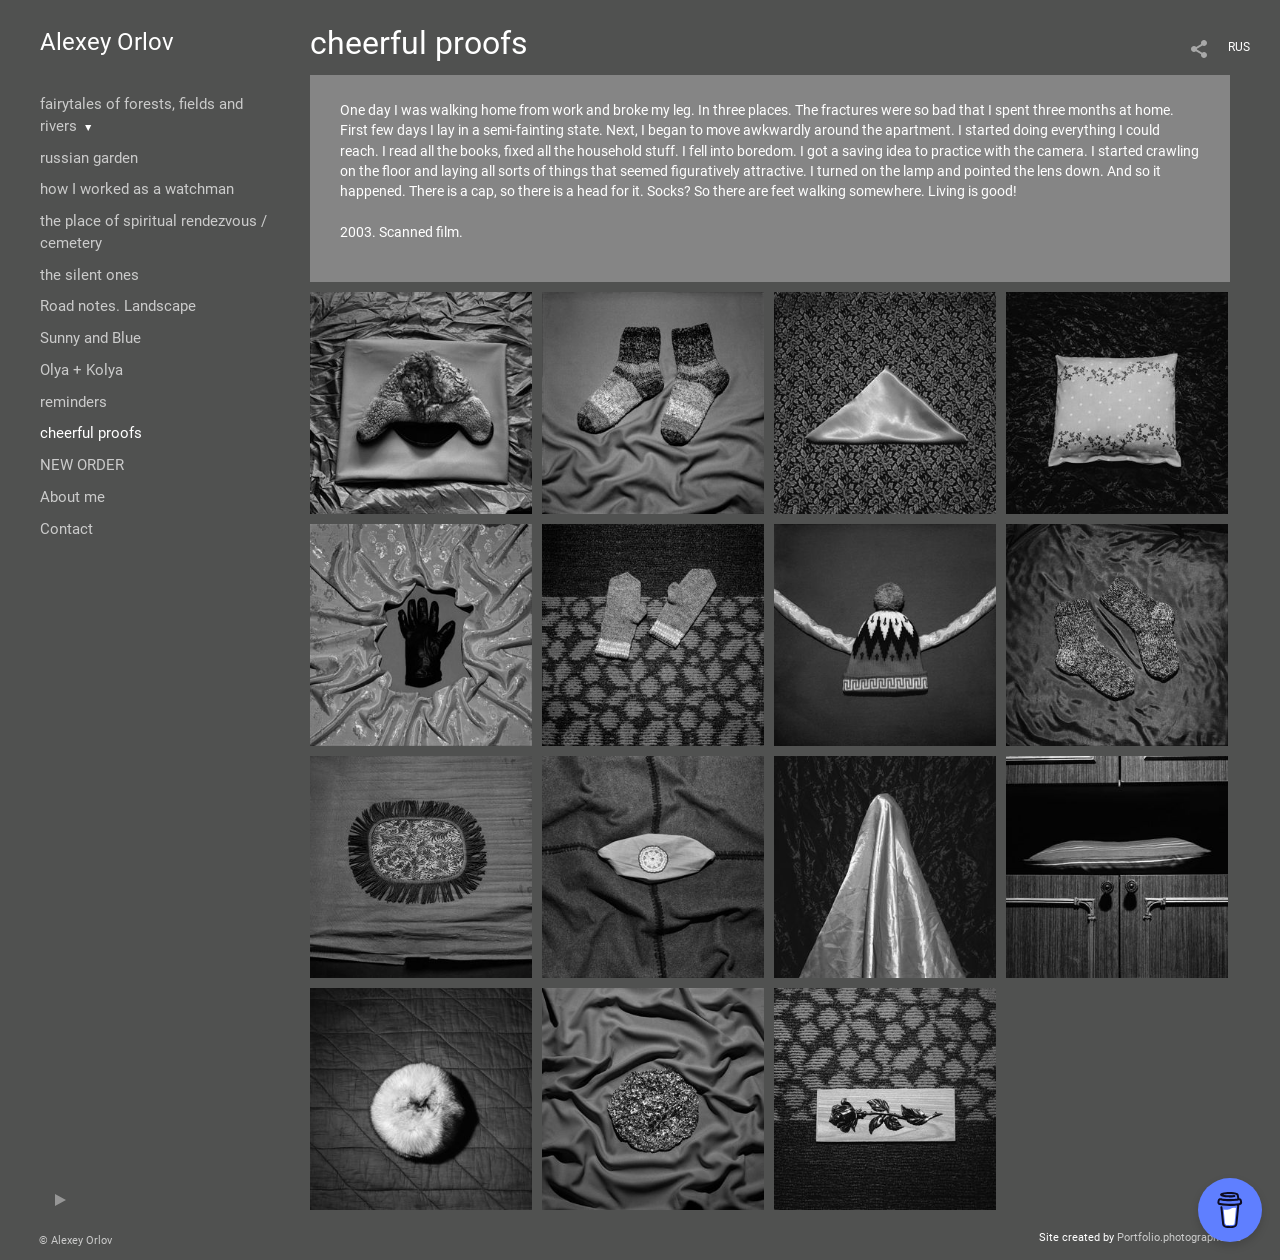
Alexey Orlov (107, 42)
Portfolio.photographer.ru (1179, 1237)
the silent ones (89, 275)
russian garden (89, 158)
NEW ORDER (82, 465)
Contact (66, 529)
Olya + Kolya (81, 370)
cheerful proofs (91, 433)
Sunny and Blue (90, 338)
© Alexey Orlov (75, 1240)
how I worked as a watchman (137, 189)
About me (72, 497)
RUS (1239, 47)
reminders (73, 402)
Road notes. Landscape (118, 306)
